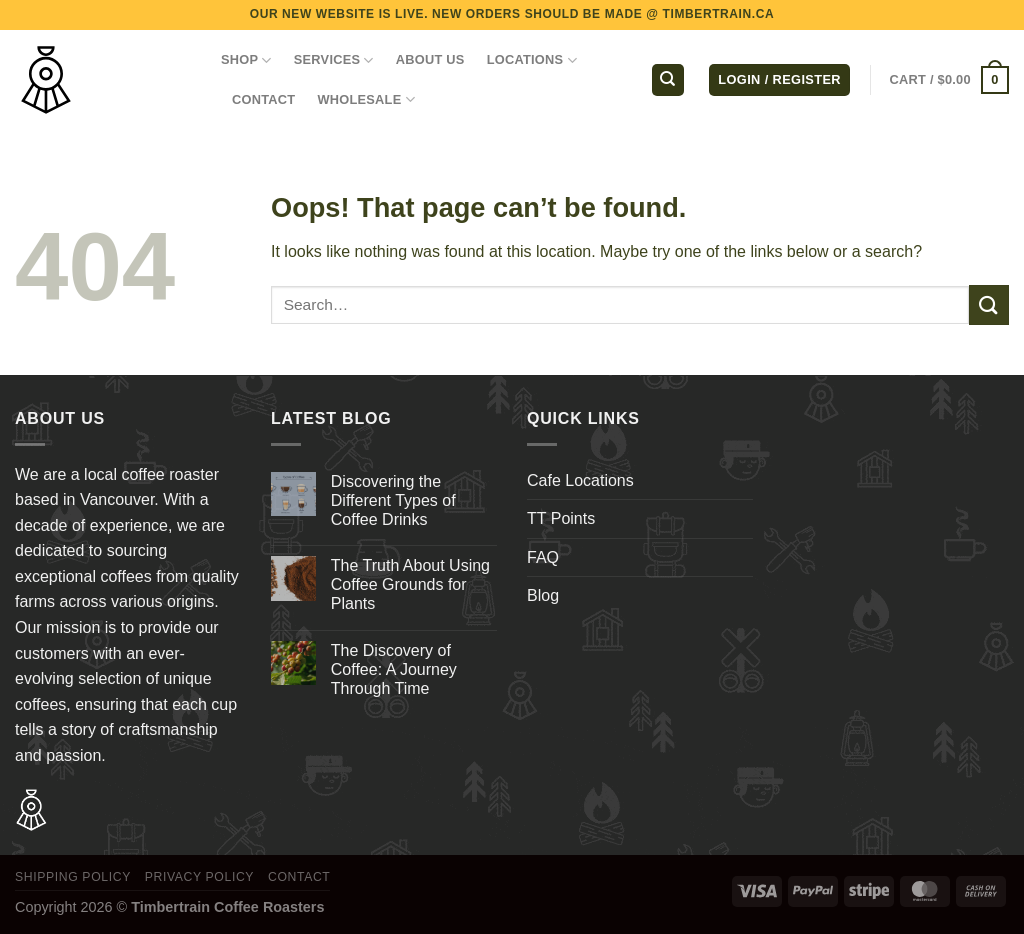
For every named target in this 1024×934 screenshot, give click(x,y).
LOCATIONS (532, 60)
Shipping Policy (73, 877)
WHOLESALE (366, 99)
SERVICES (334, 60)
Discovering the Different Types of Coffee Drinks (393, 500)
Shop (246, 60)
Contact (299, 877)
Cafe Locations (580, 480)
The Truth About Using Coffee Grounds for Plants (410, 584)
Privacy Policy (199, 877)
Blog (543, 595)
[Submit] (989, 304)
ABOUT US (430, 59)
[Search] (668, 80)
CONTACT (263, 99)
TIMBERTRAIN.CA (719, 14)
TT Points (561, 518)
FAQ (543, 557)
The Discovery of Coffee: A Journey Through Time (394, 669)
